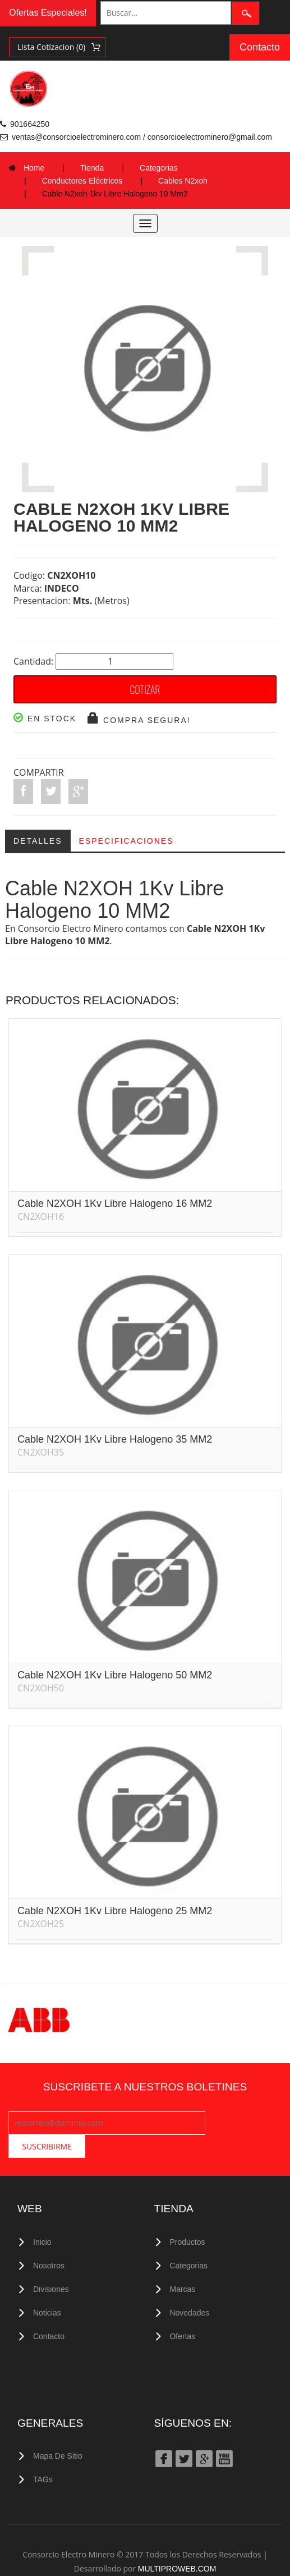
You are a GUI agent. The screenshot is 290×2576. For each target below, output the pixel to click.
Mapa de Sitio (57, 2429)
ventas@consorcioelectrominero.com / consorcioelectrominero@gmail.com (142, 136)
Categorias (159, 167)
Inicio (42, 2218)
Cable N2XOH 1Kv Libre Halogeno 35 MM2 (114, 1439)
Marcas (183, 2264)
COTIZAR (145, 689)
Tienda (92, 167)
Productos (187, 2218)
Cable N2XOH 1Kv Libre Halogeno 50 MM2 (114, 1675)
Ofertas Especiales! (48, 12)
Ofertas (183, 2310)
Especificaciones (126, 840)
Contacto (260, 47)
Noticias (47, 2287)
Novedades (190, 2287)
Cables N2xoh (183, 180)
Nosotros (49, 2241)
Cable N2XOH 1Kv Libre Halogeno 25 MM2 (114, 1910)
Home (34, 167)
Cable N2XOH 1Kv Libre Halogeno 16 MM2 (114, 1203)
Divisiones (51, 2264)
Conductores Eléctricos (82, 180)
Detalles (37, 840)
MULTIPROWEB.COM (177, 2541)
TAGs (43, 2452)
